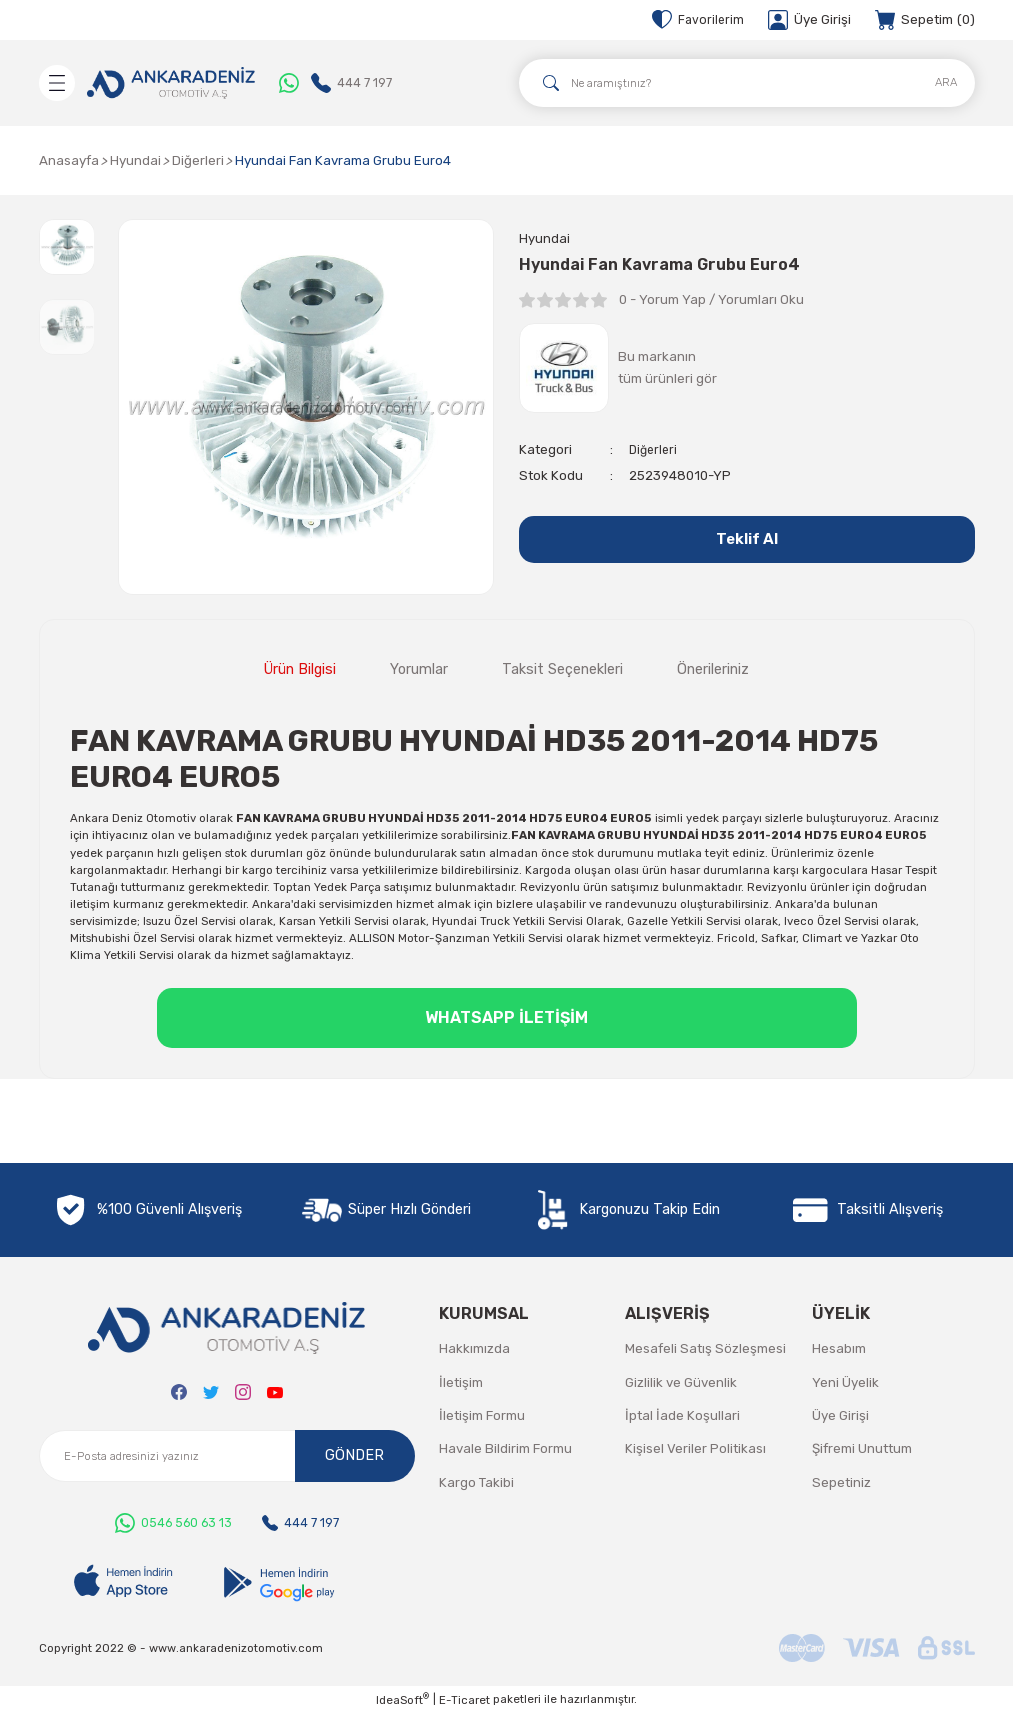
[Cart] (925, 20)
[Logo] (171, 82)
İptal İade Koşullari (682, 1415)
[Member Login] (809, 20)
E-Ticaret (464, 1700)
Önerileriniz (713, 669)
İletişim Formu (482, 1415)
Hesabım (839, 1348)
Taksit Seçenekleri (562, 669)
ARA (946, 82)
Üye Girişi (840, 1415)
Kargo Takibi (476, 1482)
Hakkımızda (474, 1348)
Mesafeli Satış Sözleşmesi (705, 1348)
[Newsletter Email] (227, 1456)
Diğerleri (655, 450)
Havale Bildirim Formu (505, 1448)
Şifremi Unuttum (862, 1448)
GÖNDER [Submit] (354, 1455)
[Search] (747, 83)
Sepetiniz (841, 1482)
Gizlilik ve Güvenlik (681, 1382)
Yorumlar (419, 669)
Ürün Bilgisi (300, 669)
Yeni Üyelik (845, 1382)
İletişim (461, 1382)
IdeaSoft (402, 1699)
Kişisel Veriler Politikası (695, 1448)
